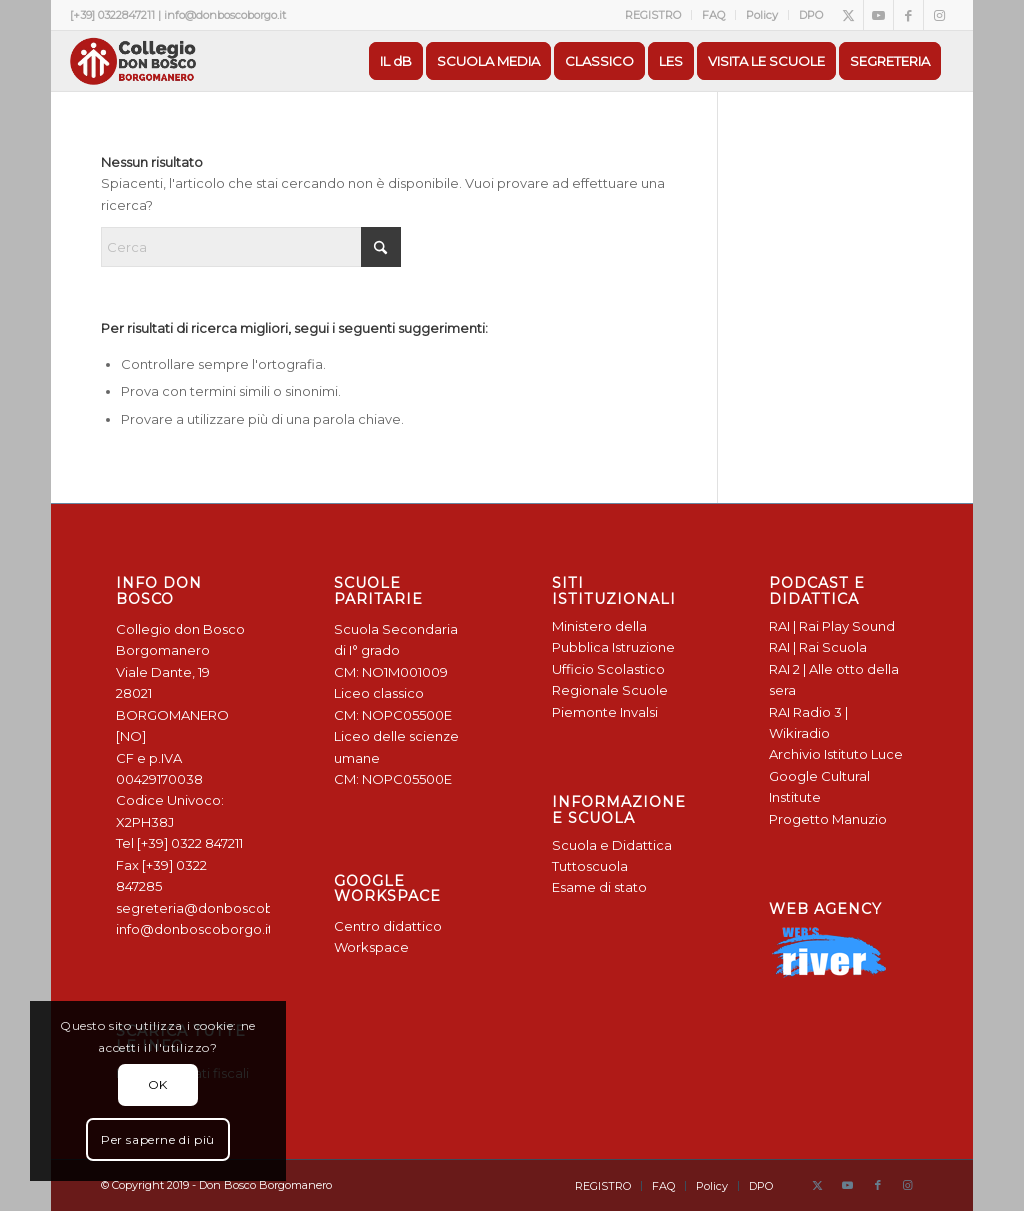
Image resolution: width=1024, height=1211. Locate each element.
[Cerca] (251, 247)
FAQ (713, 15)
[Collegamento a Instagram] (939, 15)
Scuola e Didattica (612, 845)
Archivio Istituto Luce (836, 754)
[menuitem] (653, 15)
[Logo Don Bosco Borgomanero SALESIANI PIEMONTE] (133, 61)
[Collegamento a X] (848, 15)
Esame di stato (599, 887)
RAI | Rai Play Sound (832, 626)
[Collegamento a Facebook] (908, 15)
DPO (811, 15)
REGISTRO (653, 15)
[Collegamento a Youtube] (878, 15)
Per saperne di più (158, 1139)
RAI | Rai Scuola (818, 647)
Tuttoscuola (590, 866)
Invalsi (639, 712)
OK (158, 1084)
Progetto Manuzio (828, 819)
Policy (762, 15)
